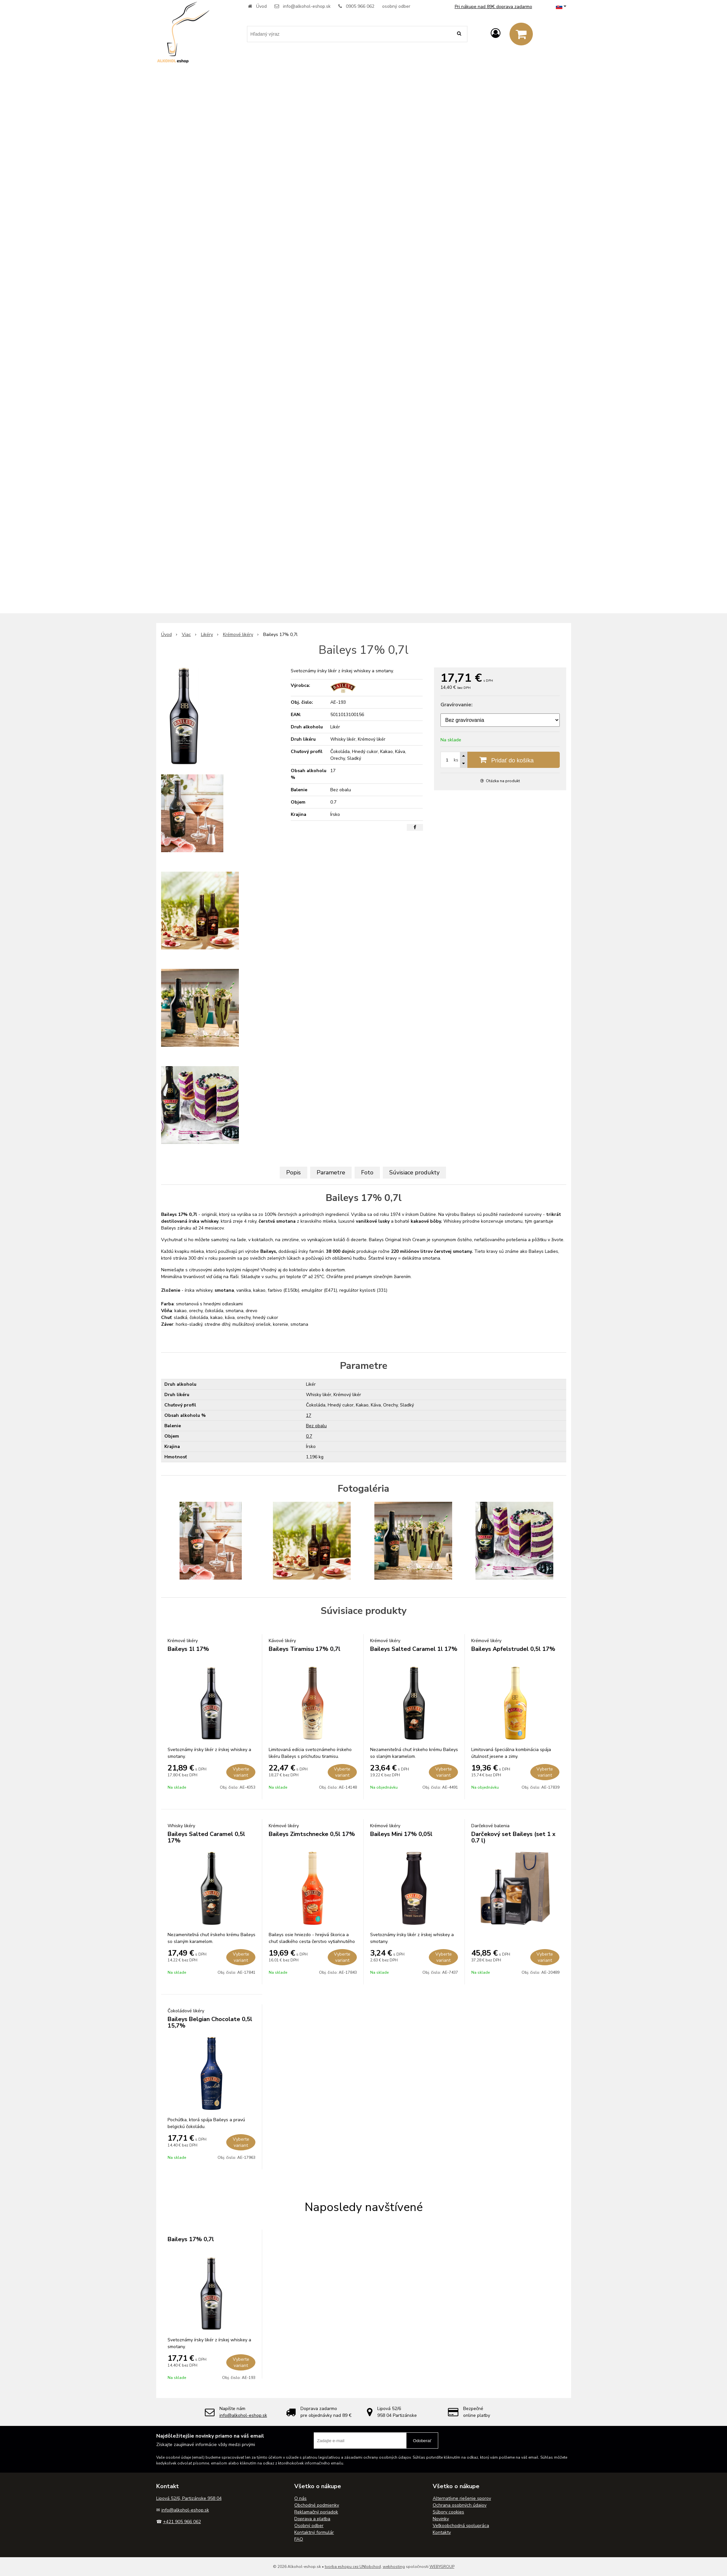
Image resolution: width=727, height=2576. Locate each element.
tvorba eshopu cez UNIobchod (353, 2566)
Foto (367, 1172)
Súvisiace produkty (414, 1172)
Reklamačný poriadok (316, 2512)
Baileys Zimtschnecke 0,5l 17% (312, 1834)
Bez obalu (316, 1426)
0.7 (309, 1436)
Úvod (261, 6)
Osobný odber (308, 2526)
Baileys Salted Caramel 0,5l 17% (206, 1837)
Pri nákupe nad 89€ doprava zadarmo (493, 7)
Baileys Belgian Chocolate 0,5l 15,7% (210, 2022)
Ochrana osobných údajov (460, 2505)
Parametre (331, 1172)
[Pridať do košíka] (500, 760)
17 (308, 1415)
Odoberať (422, 2440)
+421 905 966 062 (182, 2522)
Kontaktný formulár (314, 2532)
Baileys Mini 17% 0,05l (401, 1834)
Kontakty (442, 2532)
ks (456, 760)
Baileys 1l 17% (188, 1649)
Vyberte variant (241, 1772)
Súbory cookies (448, 2512)
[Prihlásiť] (495, 33)
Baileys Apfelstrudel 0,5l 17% (513, 1649)
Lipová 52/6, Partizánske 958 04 (189, 2498)
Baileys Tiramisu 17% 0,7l (304, 1649)
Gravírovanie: (456, 704)
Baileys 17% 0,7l (191, 2239)
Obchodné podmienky (316, 2505)
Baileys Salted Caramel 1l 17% (413, 1649)
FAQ (298, 2539)
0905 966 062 (360, 6)
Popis (293, 1172)
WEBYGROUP (441, 2566)
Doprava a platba (312, 2519)
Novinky (441, 2519)
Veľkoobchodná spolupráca (461, 2526)
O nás (300, 2498)
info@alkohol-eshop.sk (307, 6)
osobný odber (396, 6)
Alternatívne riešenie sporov (462, 2498)
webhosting (394, 2566)
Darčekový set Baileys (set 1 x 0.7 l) (513, 1837)
